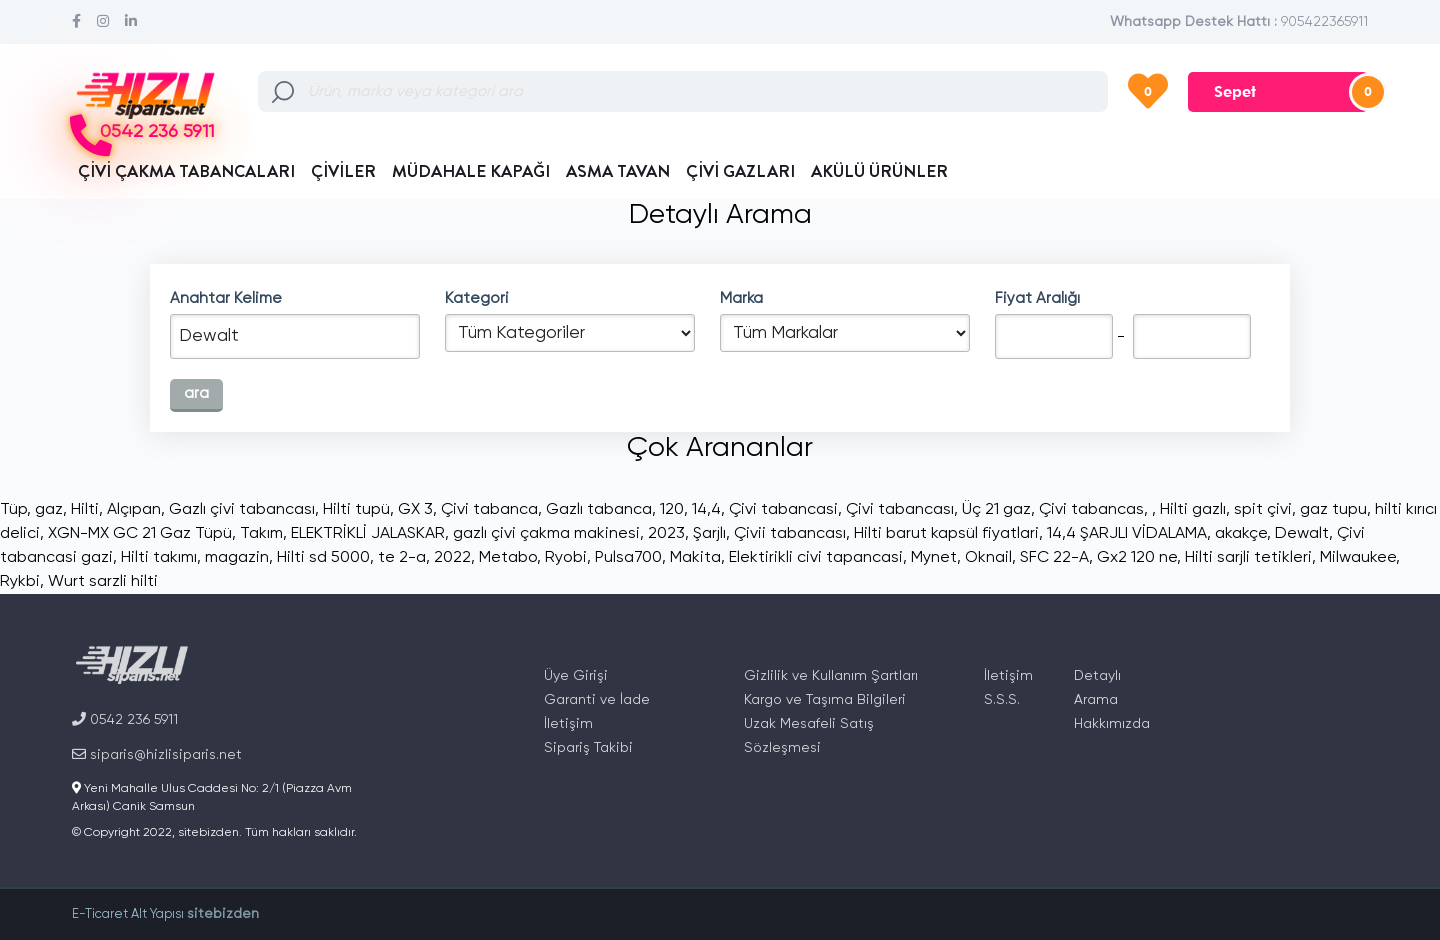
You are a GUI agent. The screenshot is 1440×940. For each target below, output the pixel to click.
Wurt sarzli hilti (103, 582)
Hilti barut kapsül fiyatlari (946, 534)
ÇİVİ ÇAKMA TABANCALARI (186, 171)
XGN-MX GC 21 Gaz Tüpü (140, 534)
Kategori (477, 298)
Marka (741, 298)
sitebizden (223, 914)
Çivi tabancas (1091, 510)
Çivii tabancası (790, 534)
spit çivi (1263, 510)
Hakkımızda (1112, 724)
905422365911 (1324, 22)
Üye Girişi (576, 676)
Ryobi (566, 558)
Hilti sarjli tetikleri (1248, 558)
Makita (695, 558)
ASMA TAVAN (618, 171)
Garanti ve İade (597, 700)
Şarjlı (709, 534)
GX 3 (415, 510)
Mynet (934, 558)
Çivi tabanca (489, 510)
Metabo (508, 558)
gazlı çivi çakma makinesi (546, 534)
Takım (261, 534)
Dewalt (1302, 534)
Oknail (988, 558)
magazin (237, 558)
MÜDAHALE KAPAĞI (471, 171)
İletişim (568, 724)
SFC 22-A (1054, 558)
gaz (49, 510)
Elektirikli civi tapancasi (816, 558)
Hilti (85, 510)
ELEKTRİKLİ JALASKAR (368, 534)
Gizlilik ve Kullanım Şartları (831, 676)
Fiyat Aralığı (1037, 298)
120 (672, 510)
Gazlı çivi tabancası (242, 510)
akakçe (1241, 534)
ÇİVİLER (343, 171)
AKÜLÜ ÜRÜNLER (879, 171)
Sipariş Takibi (588, 748)
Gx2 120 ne (1137, 558)
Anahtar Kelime (226, 298)
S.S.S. (1002, 700)
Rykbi (20, 582)
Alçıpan (134, 510)
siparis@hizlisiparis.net (157, 754)
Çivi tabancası (900, 510)
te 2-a (402, 558)
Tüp (13, 510)
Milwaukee (1358, 558)
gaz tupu (1333, 510)
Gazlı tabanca (599, 510)
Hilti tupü (356, 510)
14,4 (706, 510)
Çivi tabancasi (783, 510)
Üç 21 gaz (996, 510)
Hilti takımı (159, 558)
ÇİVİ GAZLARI (740, 171)
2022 (452, 558)
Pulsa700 (628, 558)
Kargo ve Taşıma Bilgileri (825, 700)
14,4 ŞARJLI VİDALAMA (1127, 534)
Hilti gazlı (1193, 510)
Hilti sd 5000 (323, 558)
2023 (666, 534)
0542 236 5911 (157, 132)
